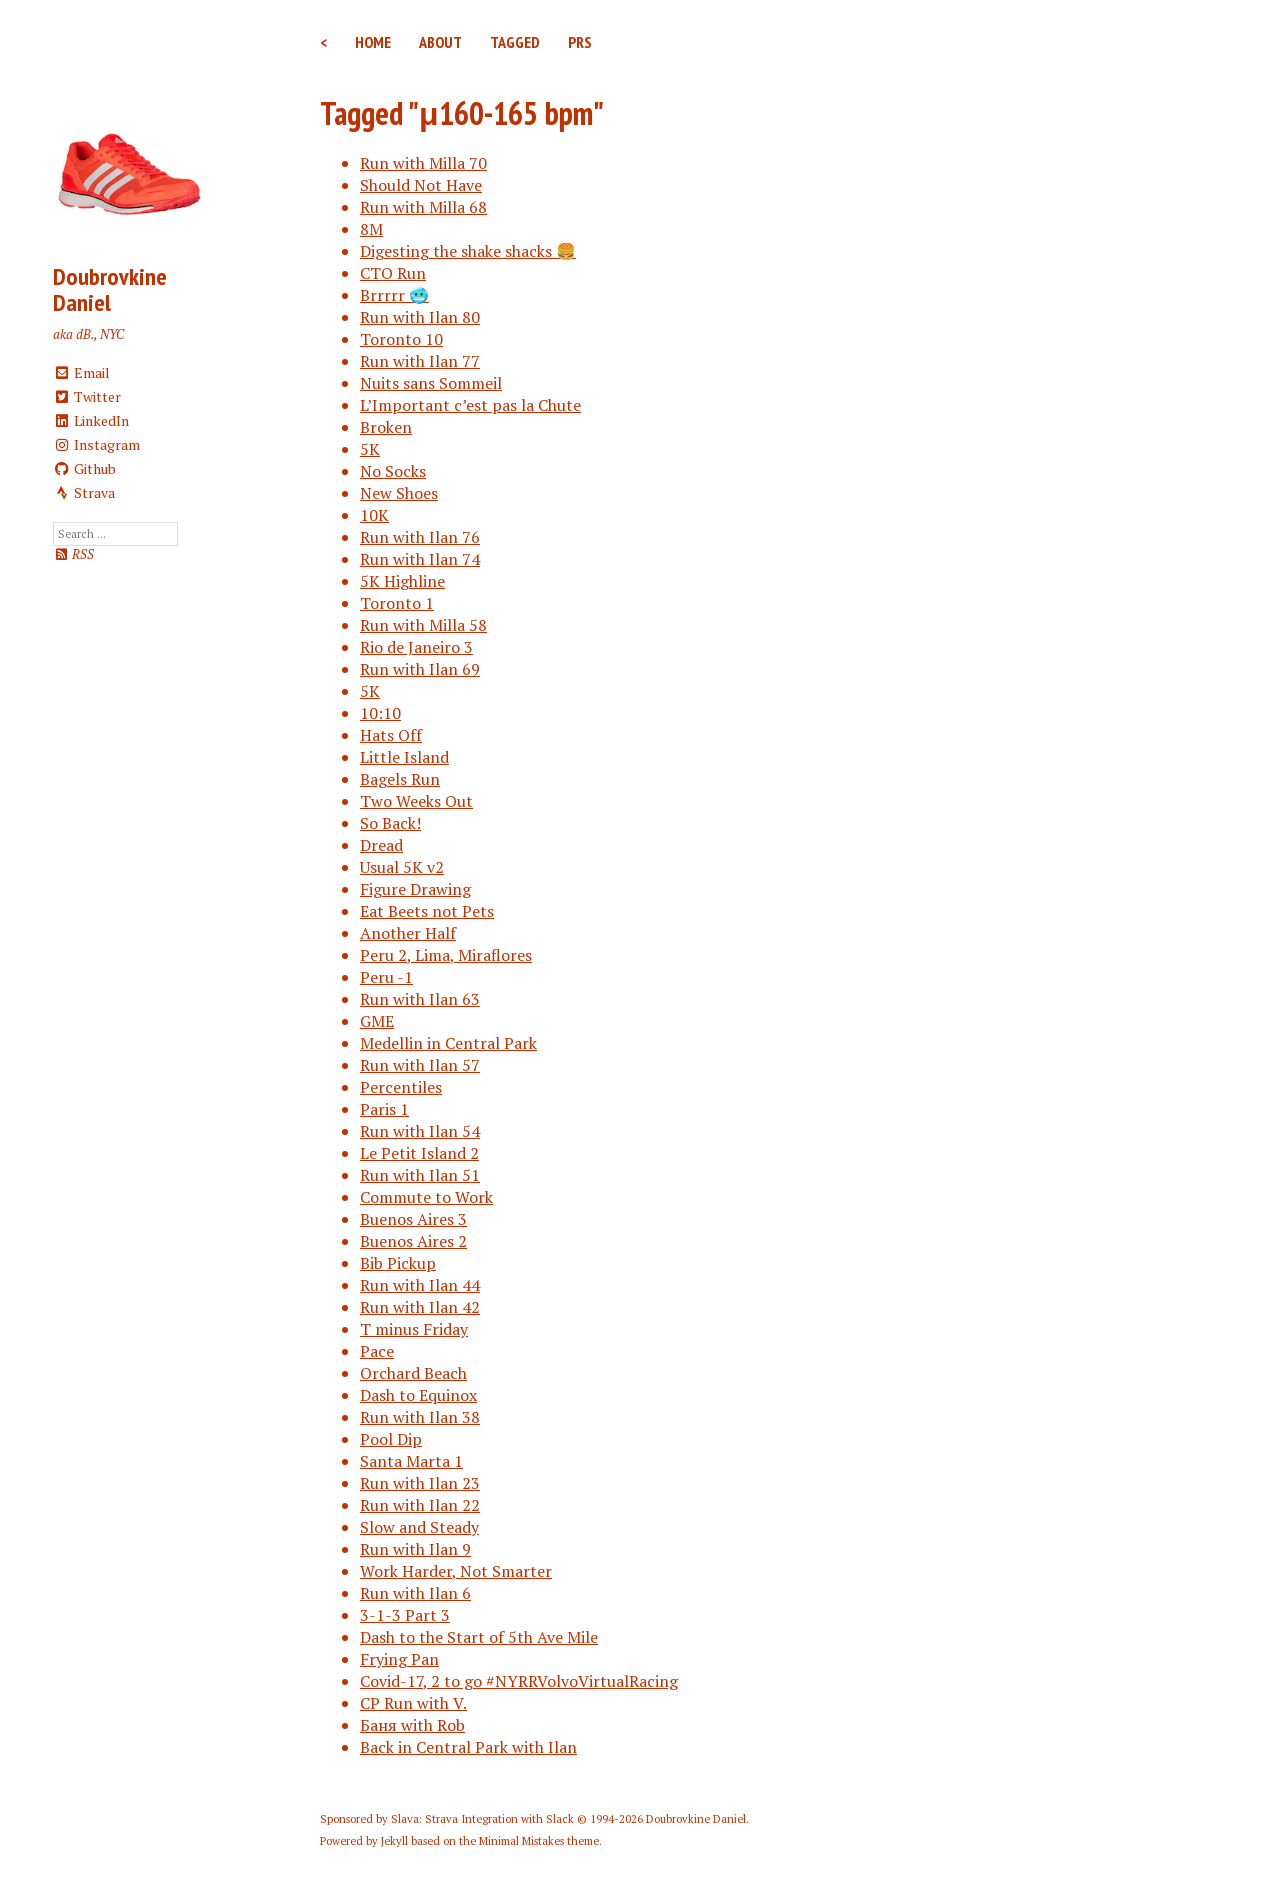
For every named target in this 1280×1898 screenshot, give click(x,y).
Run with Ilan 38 (420, 1417)
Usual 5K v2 (402, 867)
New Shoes (399, 493)
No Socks (393, 471)
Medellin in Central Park (448, 1043)
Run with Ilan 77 (420, 361)
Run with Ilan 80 (420, 317)
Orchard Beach (413, 1373)
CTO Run (393, 273)
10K (374, 515)
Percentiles (401, 1087)
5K (370, 449)
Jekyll (394, 1841)
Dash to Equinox (418, 1395)
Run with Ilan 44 (420, 1285)
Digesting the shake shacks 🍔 (468, 251)
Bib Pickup (398, 1263)
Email (81, 372)
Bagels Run (400, 779)
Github (84, 468)
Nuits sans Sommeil (431, 383)
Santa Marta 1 (411, 1461)
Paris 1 (384, 1109)
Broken (386, 427)
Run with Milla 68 (423, 207)
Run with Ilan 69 (420, 669)
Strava (84, 492)
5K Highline (402, 581)
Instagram (96, 444)
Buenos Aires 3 (413, 1219)
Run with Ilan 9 (415, 1549)
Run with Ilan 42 (420, 1307)
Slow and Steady (419, 1527)
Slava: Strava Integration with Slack (482, 1819)
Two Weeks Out (416, 801)
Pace (377, 1351)
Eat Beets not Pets (427, 911)
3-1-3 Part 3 (405, 1615)
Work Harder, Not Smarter (456, 1571)
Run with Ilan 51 (420, 1175)
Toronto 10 (401, 339)
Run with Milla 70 (423, 163)
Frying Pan (399, 1659)
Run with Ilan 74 (420, 559)
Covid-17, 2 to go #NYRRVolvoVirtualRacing (519, 1681)
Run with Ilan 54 (420, 1131)
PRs (580, 42)
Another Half (408, 933)
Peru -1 (386, 977)
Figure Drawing (415, 889)
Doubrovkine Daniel (110, 289)
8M (371, 229)
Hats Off (391, 735)
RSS (73, 554)
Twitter (87, 396)
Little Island (404, 757)
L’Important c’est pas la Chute (470, 405)
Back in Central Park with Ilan (468, 1747)
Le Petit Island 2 (419, 1153)
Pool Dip (391, 1439)
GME (377, 1021)
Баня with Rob (412, 1725)
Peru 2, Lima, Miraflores (446, 955)
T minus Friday (414, 1329)
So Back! (390, 823)
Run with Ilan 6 (415, 1593)
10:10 (380, 713)
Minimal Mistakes (521, 1841)
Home (373, 42)
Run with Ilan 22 (420, 1505)
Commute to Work (426, 1197)
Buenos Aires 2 (413, 1241)
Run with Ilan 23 (420, 1483)
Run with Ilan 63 (420, 999)
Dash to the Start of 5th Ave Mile (479, 1637)
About (440, 42)
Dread (381, 845)
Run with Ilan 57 (420, 1065)
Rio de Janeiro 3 (416, 647)
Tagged (515, 42)
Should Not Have (421, 185)
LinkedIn (91, 420)
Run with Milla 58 (423, 625)
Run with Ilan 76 (420, 537)
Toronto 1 (397, 603)
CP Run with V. (413, 1703)
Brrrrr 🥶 (394, 295)
